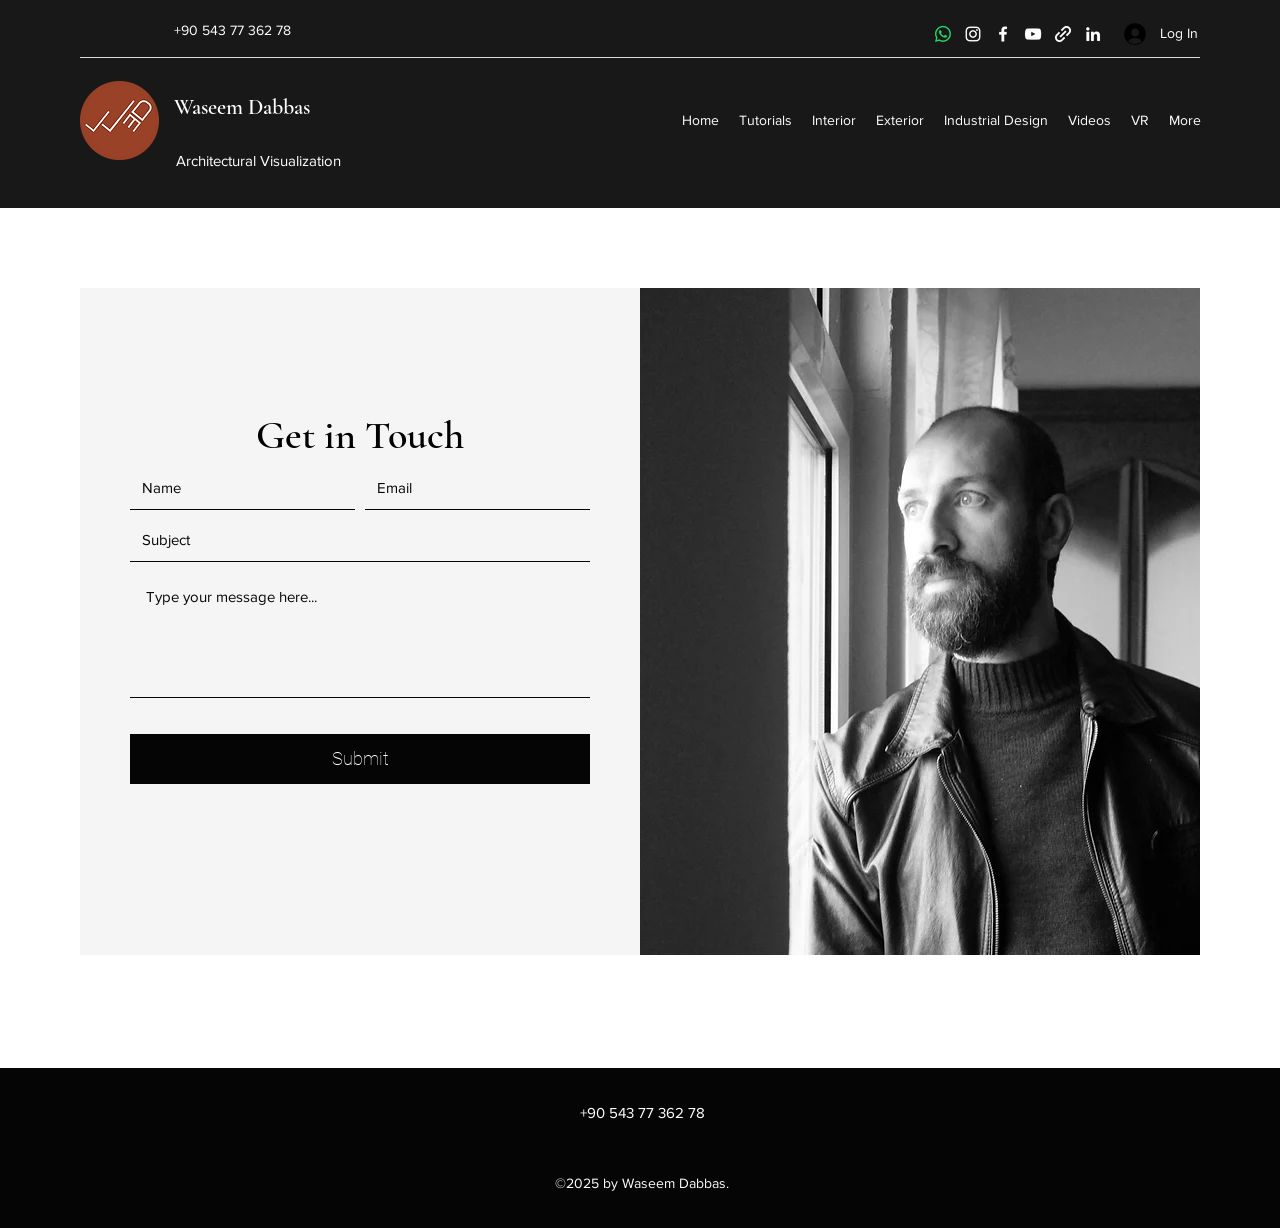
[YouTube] (1033, 34)
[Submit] (360, 759)
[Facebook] (1003, 34)
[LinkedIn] (1093, 34)
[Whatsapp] (943, 34)
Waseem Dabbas (242, 107)
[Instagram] (973, 34)
